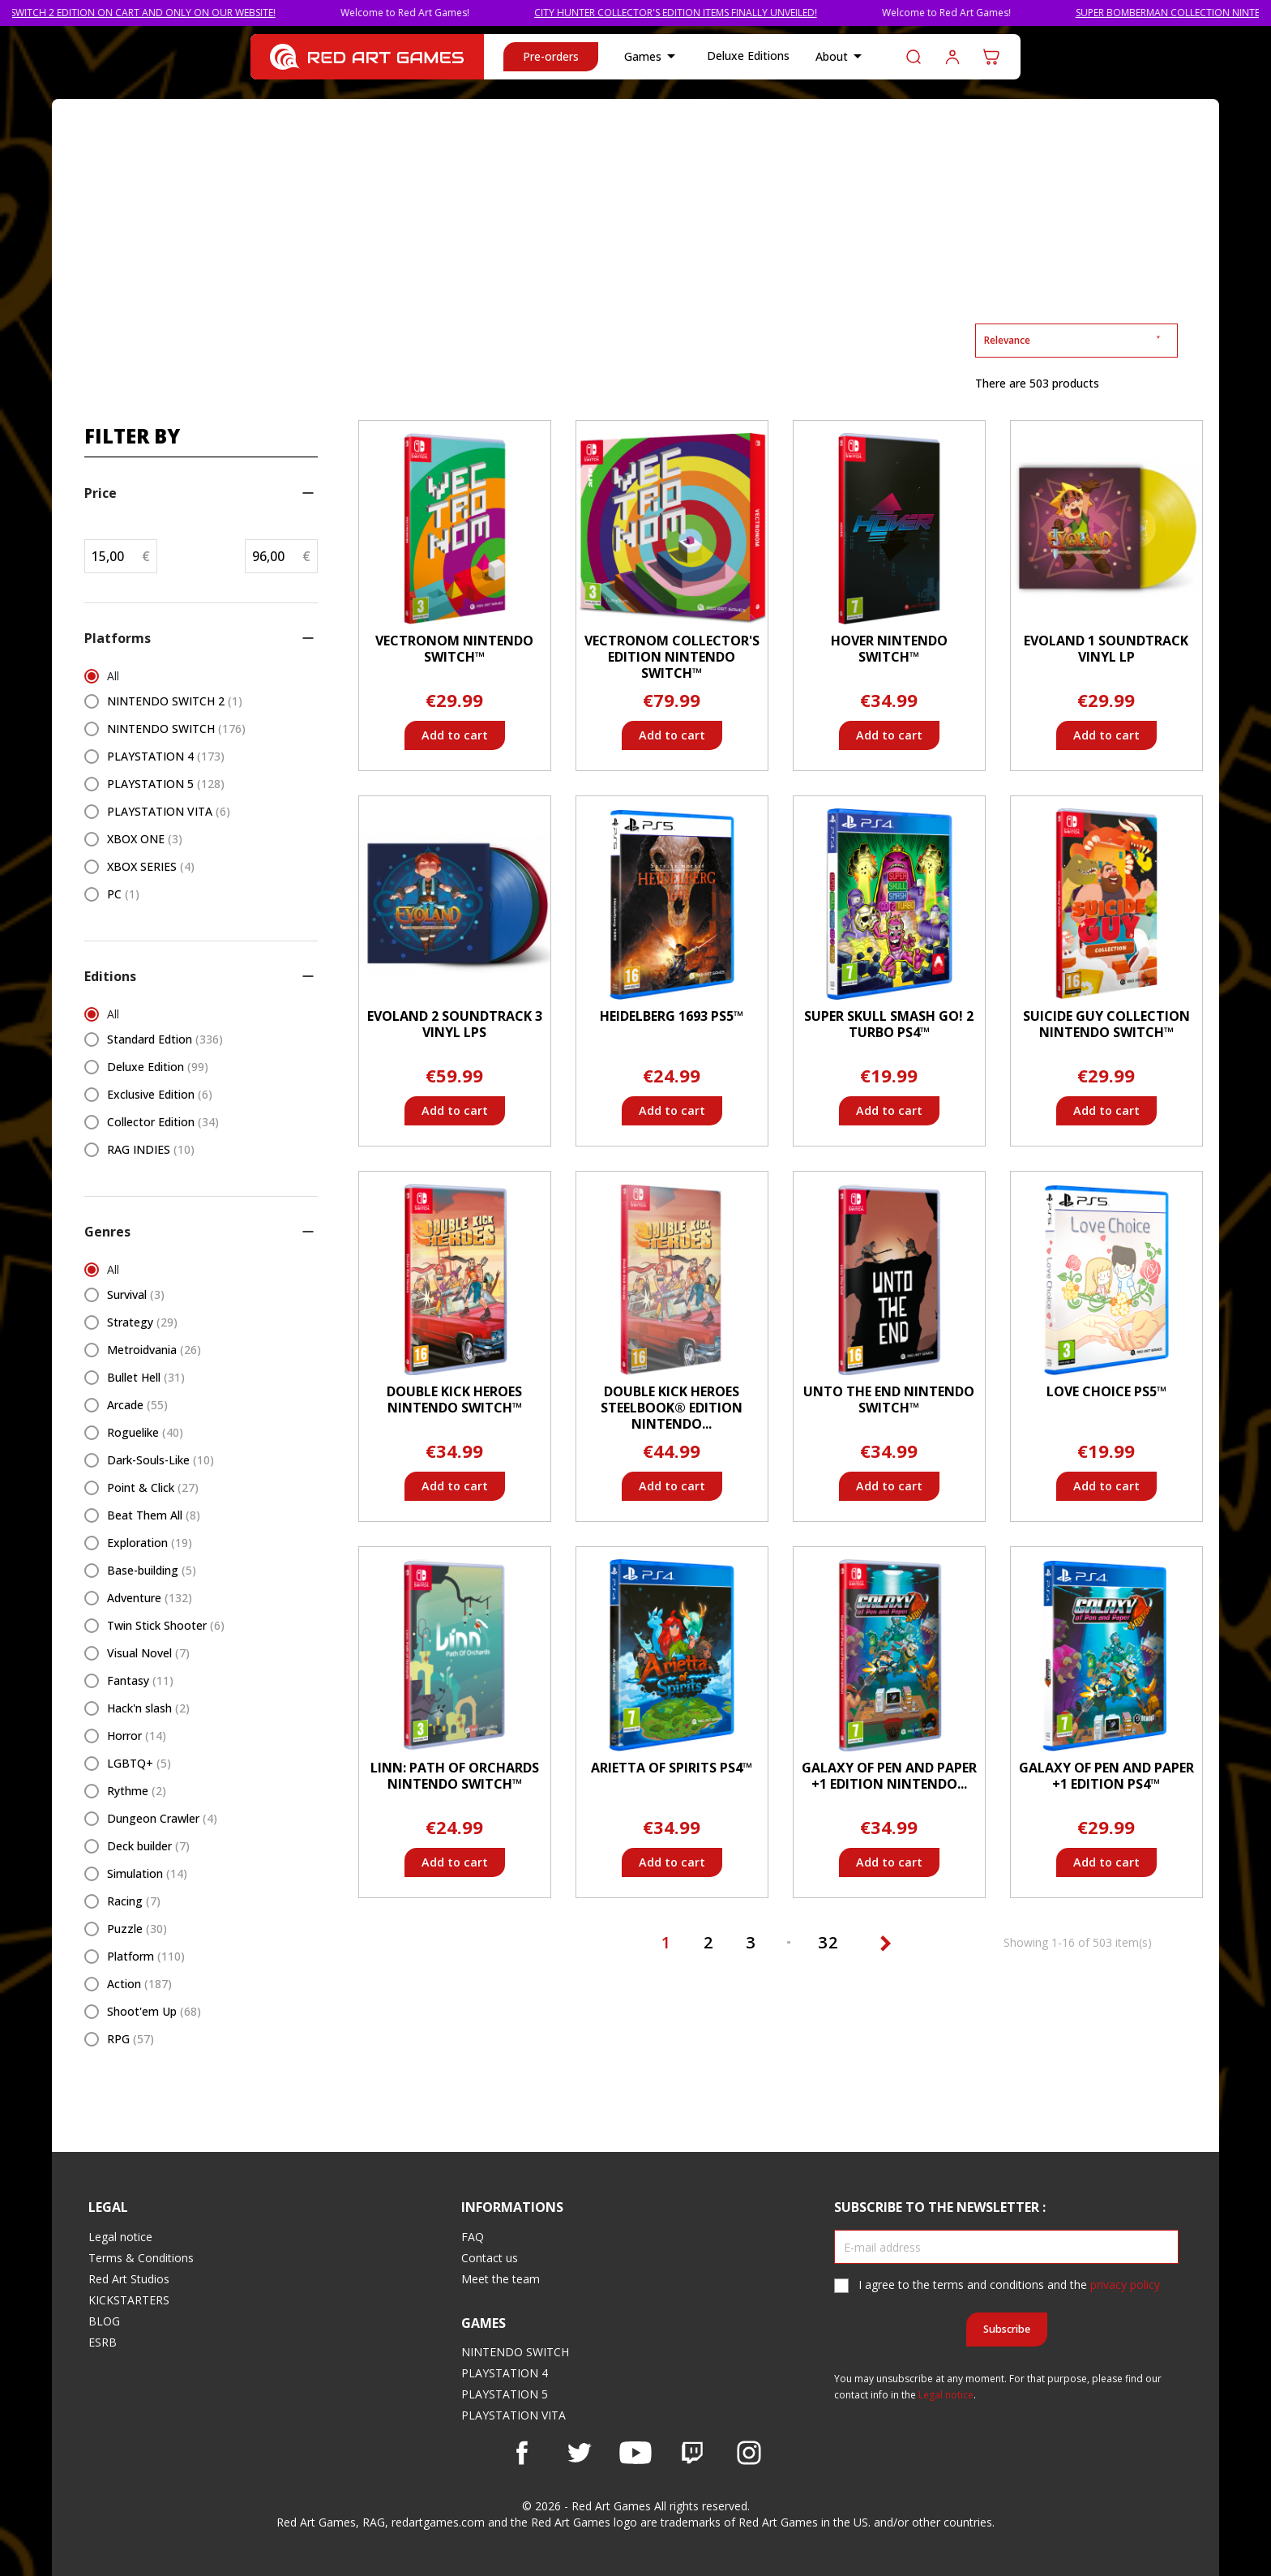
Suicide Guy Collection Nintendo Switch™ (1106, 1024)
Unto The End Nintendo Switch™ (888, 1399)
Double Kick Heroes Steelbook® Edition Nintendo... (671, 1407)
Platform (146, 1956)
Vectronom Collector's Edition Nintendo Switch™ (672, 657)
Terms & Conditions (141, 2257)
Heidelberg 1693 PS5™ (671, 1016)
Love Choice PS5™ (1106, 1391)
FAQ (472, 2236)
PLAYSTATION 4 (166, 756)
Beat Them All (153, 1515)
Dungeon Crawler (162, 1818)
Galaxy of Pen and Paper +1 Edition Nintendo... (889, 1776)
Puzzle (137, 1928)
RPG (130, 2039)
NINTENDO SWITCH (176, 728)
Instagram (749, 2453)
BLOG (104, 2321)
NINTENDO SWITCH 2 (174, 701)
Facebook (522, 2453)
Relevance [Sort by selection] (1076, 339)
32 (831, 1942)
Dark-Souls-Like (160, 1460)
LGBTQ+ (139, 1763)
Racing (133, 1901)
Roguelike (145, 1432)
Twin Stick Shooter (166, 1625)
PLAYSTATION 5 (166, 783)
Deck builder (148, 1846)
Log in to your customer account (952, 56)
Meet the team (500, 2279)
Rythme (136, 1790)
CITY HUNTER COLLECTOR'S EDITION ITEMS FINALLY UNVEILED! (720, 12)
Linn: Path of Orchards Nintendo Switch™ (454, 1776)
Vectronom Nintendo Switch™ (454, 649)
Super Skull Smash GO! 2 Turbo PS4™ (889, 1024)
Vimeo (692, 2453)
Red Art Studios (128, 2279)
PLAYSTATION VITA (168, 811)
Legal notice (120, 2236)
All (113, 676)
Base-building (151, 1570)
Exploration (149, 1542)
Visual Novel (148, 1653)
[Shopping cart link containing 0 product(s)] (991, 56)
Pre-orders (551, 56)
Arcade (137, 1404)
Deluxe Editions (748, 55)
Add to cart (455, 735)
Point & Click (153, 1487)
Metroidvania (154, 1349)
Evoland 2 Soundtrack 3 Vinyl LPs (454, 1024)
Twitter (579, 2453)
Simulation (147, 1873)
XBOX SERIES (151, 866)
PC (123, 894)
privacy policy (1125, 2284)
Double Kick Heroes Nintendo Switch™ (454, 1399)
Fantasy (140, 1680)
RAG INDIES (151, 1149)
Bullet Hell (146, 1377)
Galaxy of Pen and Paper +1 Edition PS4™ (1106, 1776)
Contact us (489, 2257)
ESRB (102, 2342)
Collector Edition (163, 1121)
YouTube (635, 2453)
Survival (136, 1294)
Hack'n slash (148, 1708)
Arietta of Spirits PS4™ (671, 1768)
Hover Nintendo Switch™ (889, 649)
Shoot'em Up (154, 2011)
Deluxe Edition (157, 1066)
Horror (136, 1735)
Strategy (142, 1322)
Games (652, 56)
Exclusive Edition (159, 1094)
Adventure (149, 1597)
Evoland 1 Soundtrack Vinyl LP (1106, 649)
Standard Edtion (165, 1039)
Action (139, 1983)
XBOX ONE (144, 839)
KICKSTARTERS (128, 2300)
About (841, 56)
